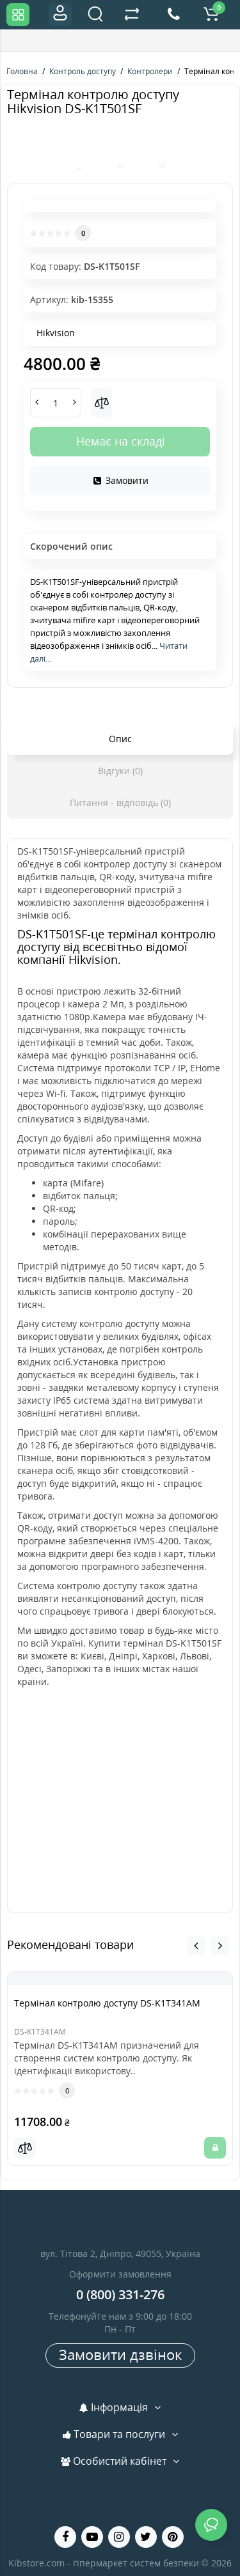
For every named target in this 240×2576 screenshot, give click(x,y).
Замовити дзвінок (120, 2354)
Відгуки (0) (120, 770)
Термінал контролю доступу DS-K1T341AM (107, 2003)
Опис (120, 739)
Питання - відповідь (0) (120, 802)
